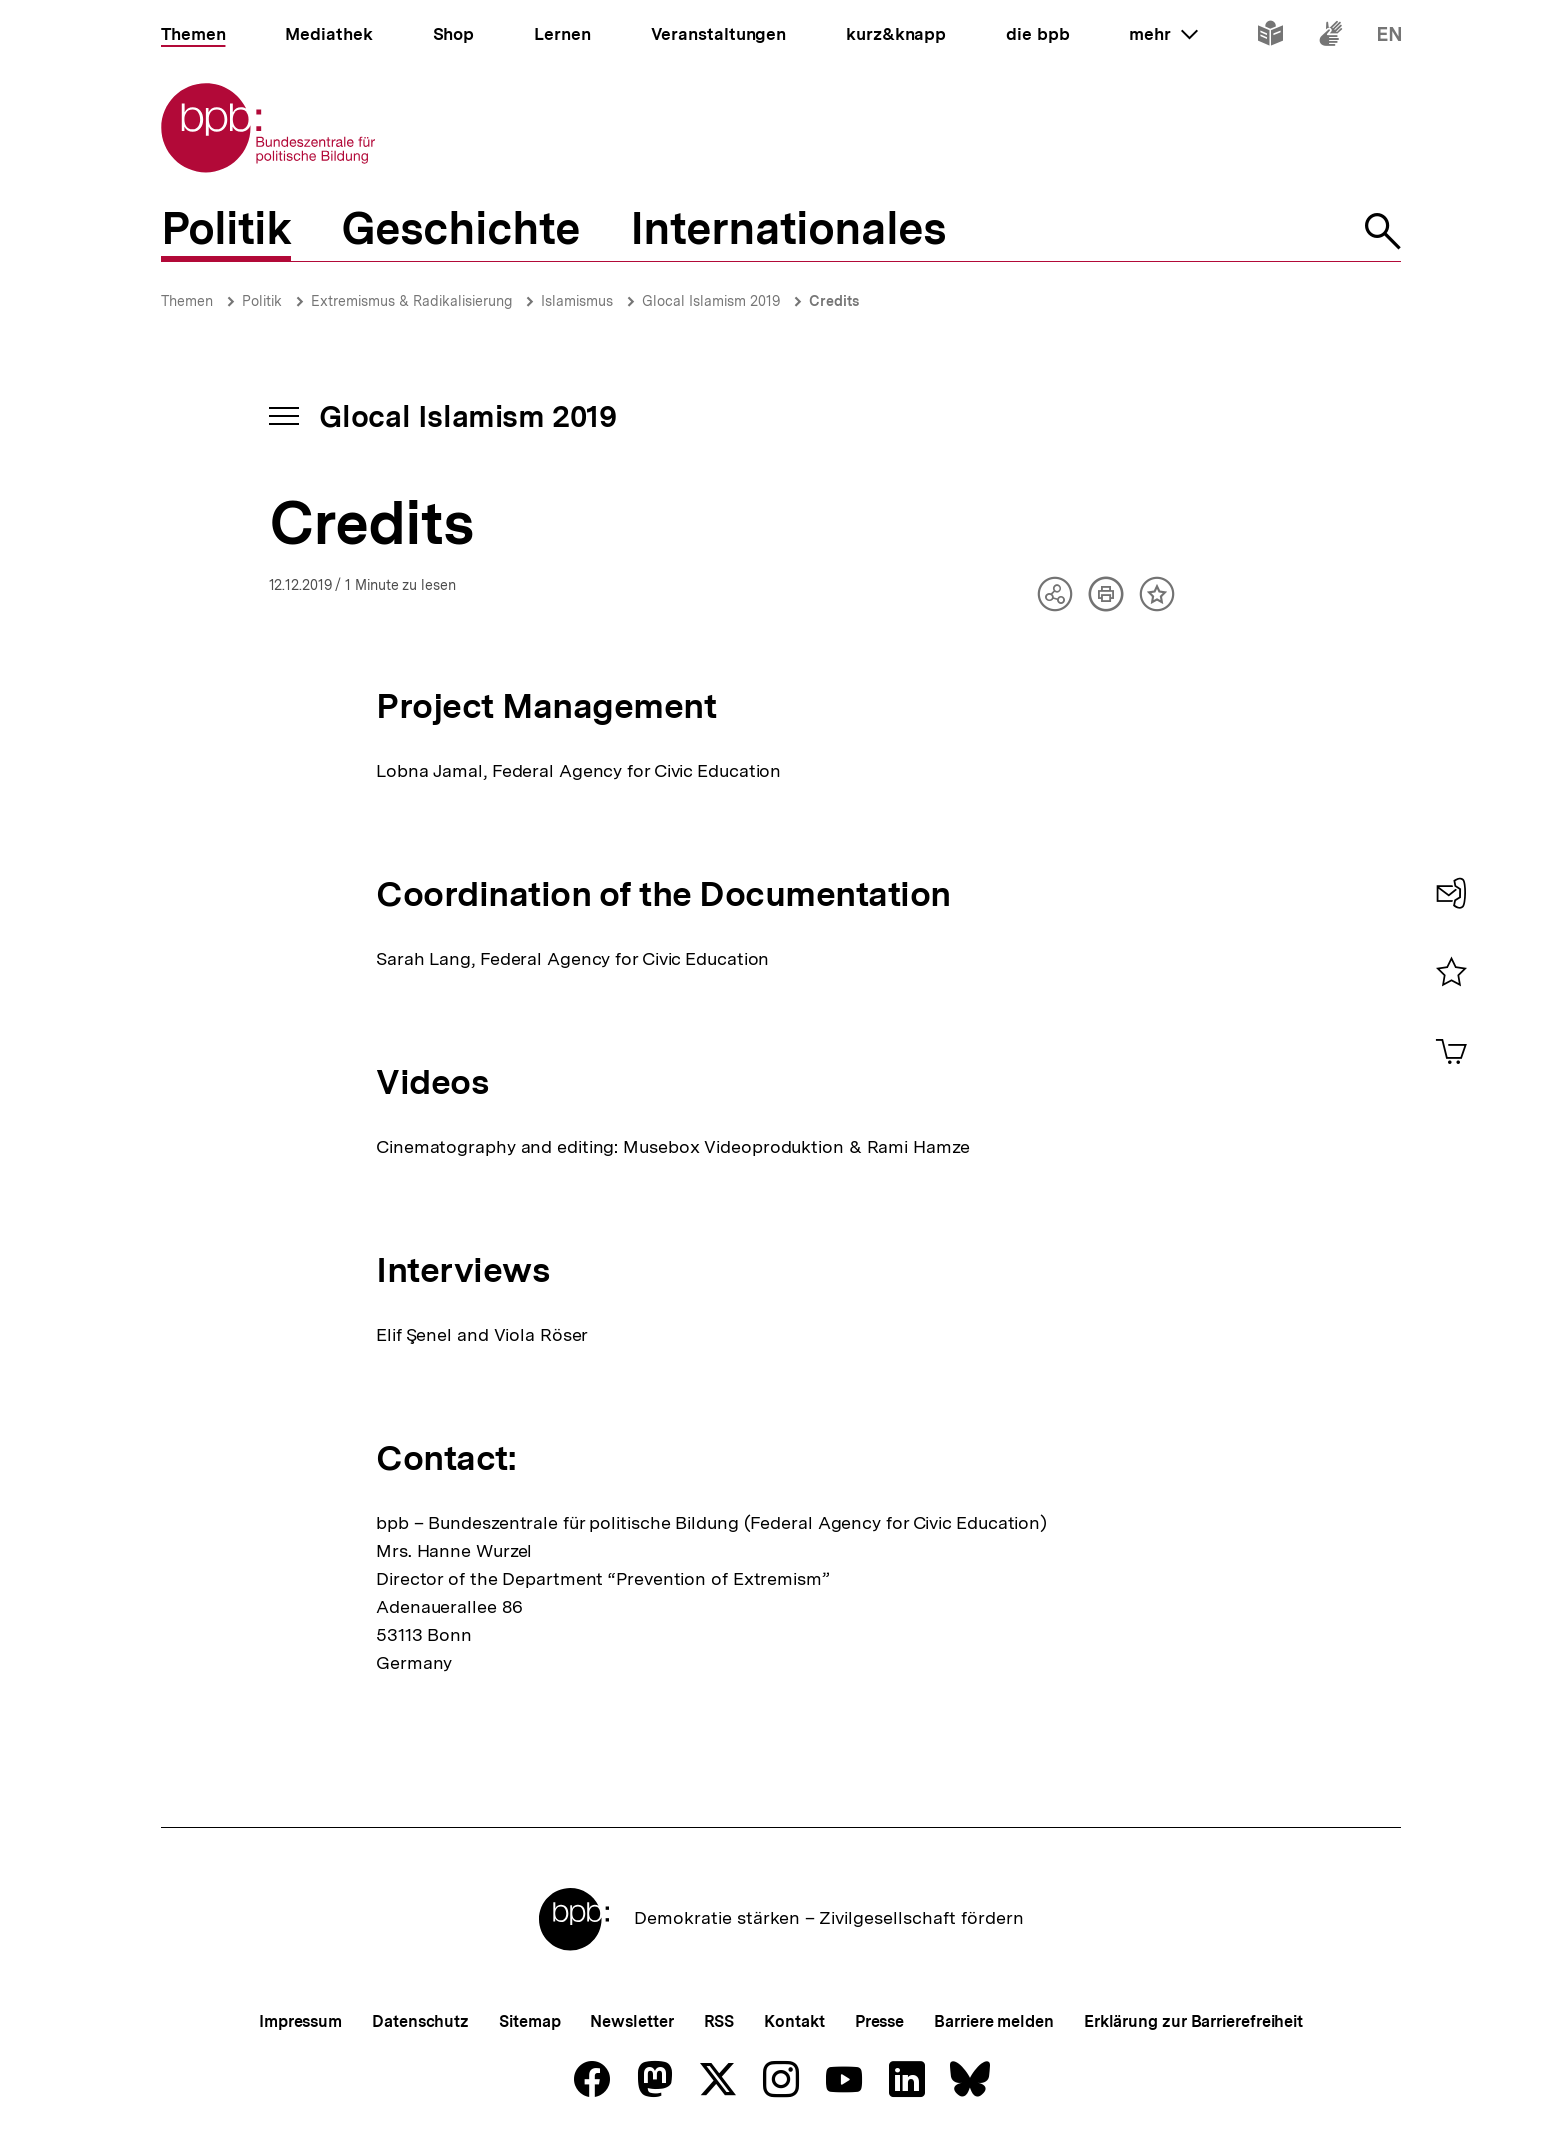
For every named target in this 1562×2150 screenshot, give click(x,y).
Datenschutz (420, 2021)
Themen (187, 301)
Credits (834, 301)
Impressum (300, 2021)
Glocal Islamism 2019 (711, 301)
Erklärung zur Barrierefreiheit (1193, 2021)
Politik (262, 301)
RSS (719, 2021)
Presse (879, 2021)
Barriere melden (994, 2021)
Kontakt (794, 2021)
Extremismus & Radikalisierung (411, 301)
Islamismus (577, 301)
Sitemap (529, 2021)
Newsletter (631, 2021)
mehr (1163, 34)
